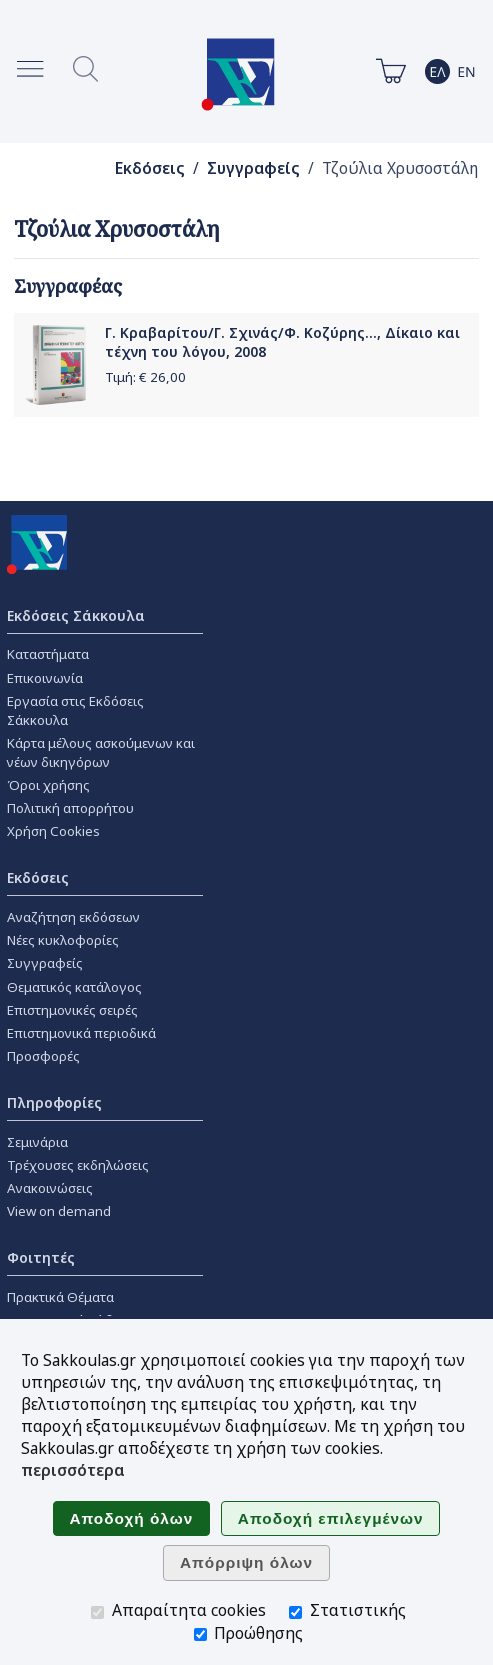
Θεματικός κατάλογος (74, 987)
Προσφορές (43, 1056)
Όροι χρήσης (48, 785)
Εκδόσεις (150, 168)
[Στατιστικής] (295, 1612)
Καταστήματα (48, 654)
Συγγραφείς (253, 168)
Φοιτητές (41, 1257)
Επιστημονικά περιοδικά (81, 1033)
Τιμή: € (145, 377)
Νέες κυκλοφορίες (63, 940)
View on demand (59, 1211)
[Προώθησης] (200, 1634)
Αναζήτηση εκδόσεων (73, 917)
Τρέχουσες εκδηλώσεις (78, 1165)
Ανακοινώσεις (50, 1188)
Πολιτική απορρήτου (70, 808)
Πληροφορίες (54, 1102)
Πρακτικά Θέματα (60, 1297)
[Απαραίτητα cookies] (97, 1612)
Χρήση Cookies (53, 831)
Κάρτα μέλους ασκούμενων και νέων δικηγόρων (101, 752)
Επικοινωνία (45, 678)
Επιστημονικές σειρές (72, 1010)
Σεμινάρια (37, 1142)
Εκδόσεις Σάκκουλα (76, 615)
